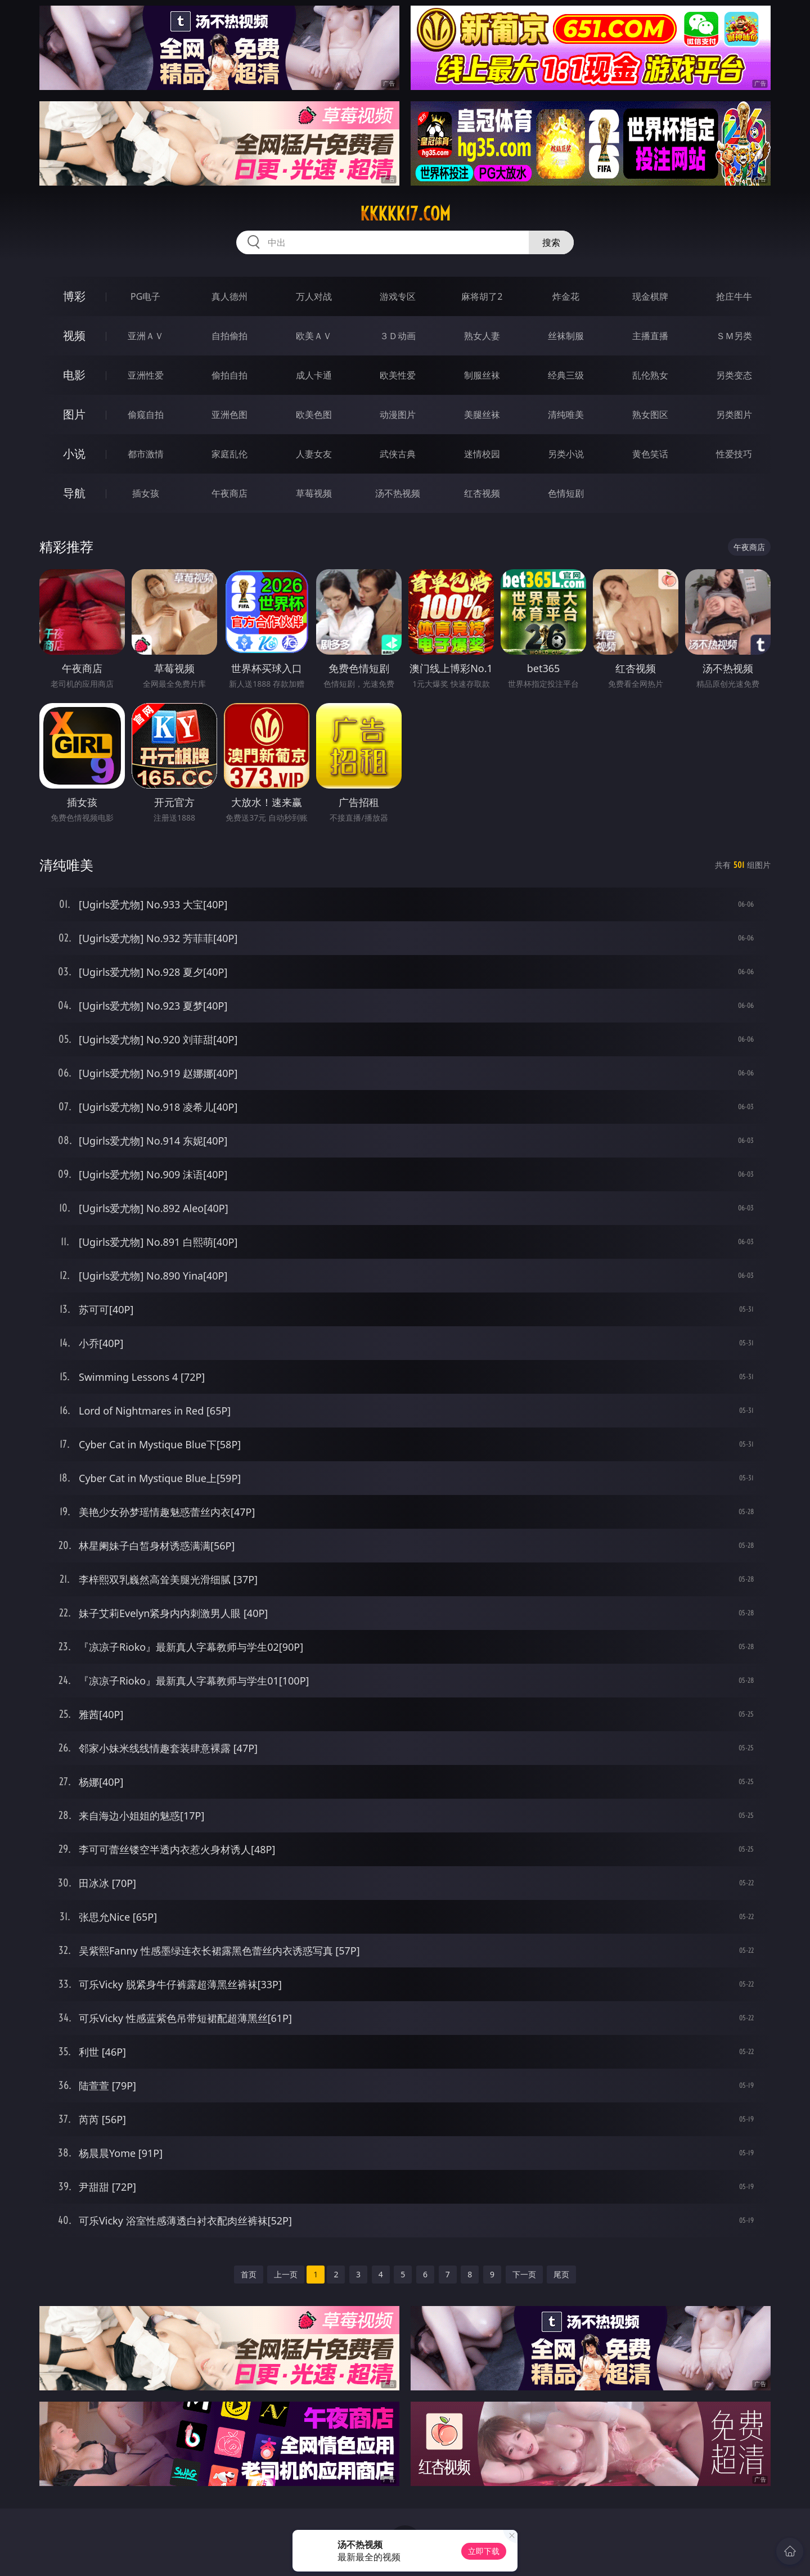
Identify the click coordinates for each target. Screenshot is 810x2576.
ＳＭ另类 (734, 336)
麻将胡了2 (481, 296)
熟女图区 (650, 414)
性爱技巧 (734, 454)
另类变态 (734, 375)
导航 (74, 493)
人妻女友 (314, 454)
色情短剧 (566, 493)
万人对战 (314, 296)
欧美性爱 (398, 375)
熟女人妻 (482, 336)
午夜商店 (230, 493)
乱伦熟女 (650, 375)
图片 (74, 414)
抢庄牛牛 (734, 296)
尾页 (561, 2274)
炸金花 (565, 296)
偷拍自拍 (230, 375)
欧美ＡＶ (314, 336)
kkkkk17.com (405, 213)
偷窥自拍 (146, 414)
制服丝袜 (482, 375)
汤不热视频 (397, 493)
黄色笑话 (650, 454)
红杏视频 (482, 493)
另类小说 (566, 454)
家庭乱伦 (230, 454)
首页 (248, 2274)
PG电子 (145, 296)
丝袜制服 (566, 336)
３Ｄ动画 (398, 336)
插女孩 (145, 493)
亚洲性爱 (146, 375)
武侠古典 (398, 454)
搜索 (551, 242)
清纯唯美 (566, 414)
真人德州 (230, 296)
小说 (74, 453)
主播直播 (650, 336)
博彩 (74, 296)
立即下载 (484, 2551)
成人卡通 (314, 375)
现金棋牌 (650, 296)
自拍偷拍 (230, 336)
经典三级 (566, 375)
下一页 (524, 2274)
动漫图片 (398, 414)
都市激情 (146, 454)
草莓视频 (314, 493)
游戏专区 (398, 296)
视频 (74, 335)
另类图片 (734, 414)
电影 (74, 374)
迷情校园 (482, 454)
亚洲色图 (230, 414)
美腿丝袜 (482, 414)
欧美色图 (314, 414)
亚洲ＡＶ (146, 336)
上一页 (286, 2274)
